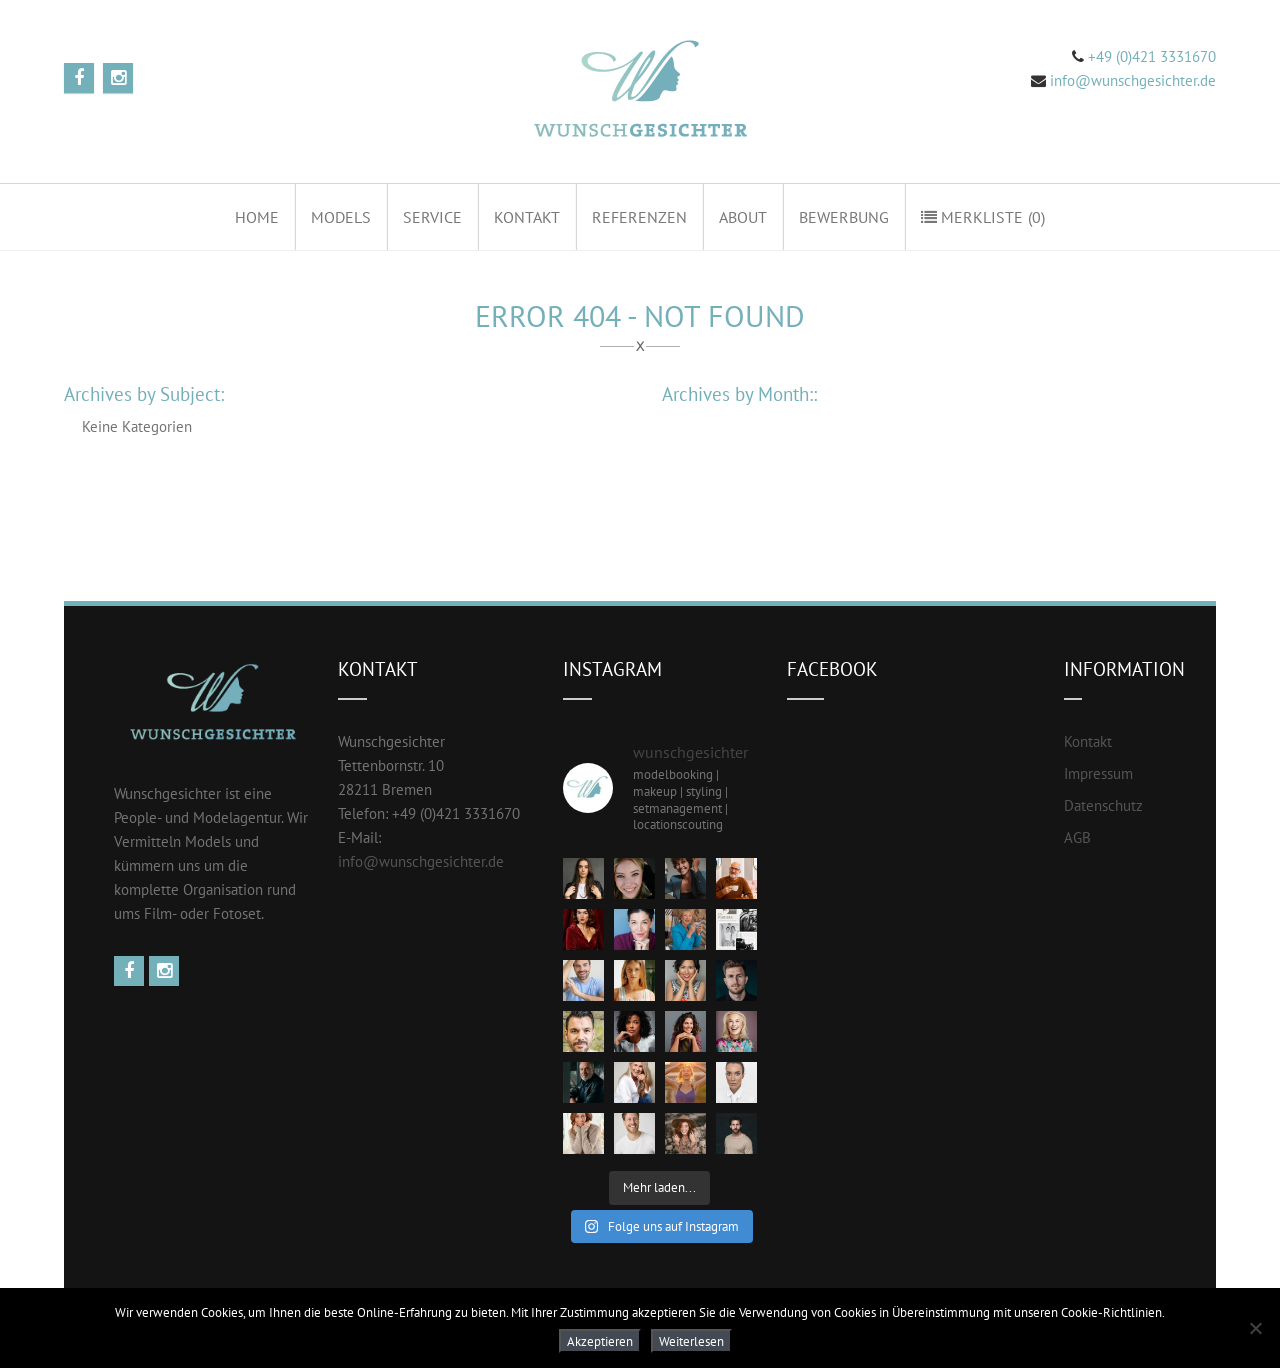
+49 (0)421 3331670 (1150, 56)
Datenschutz (1103, 805)
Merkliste (983, 217)
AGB (1077, 837)
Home (257, 217)
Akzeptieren (600, 1341)
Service (432, 217)
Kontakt (527, 217)
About (743, 217)
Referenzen (639, 217)
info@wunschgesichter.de (1133, 80)
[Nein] (1255, 1328)
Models (341, 217)
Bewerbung (844, 217)
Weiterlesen (691, 1341)
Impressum (1098, 773)
